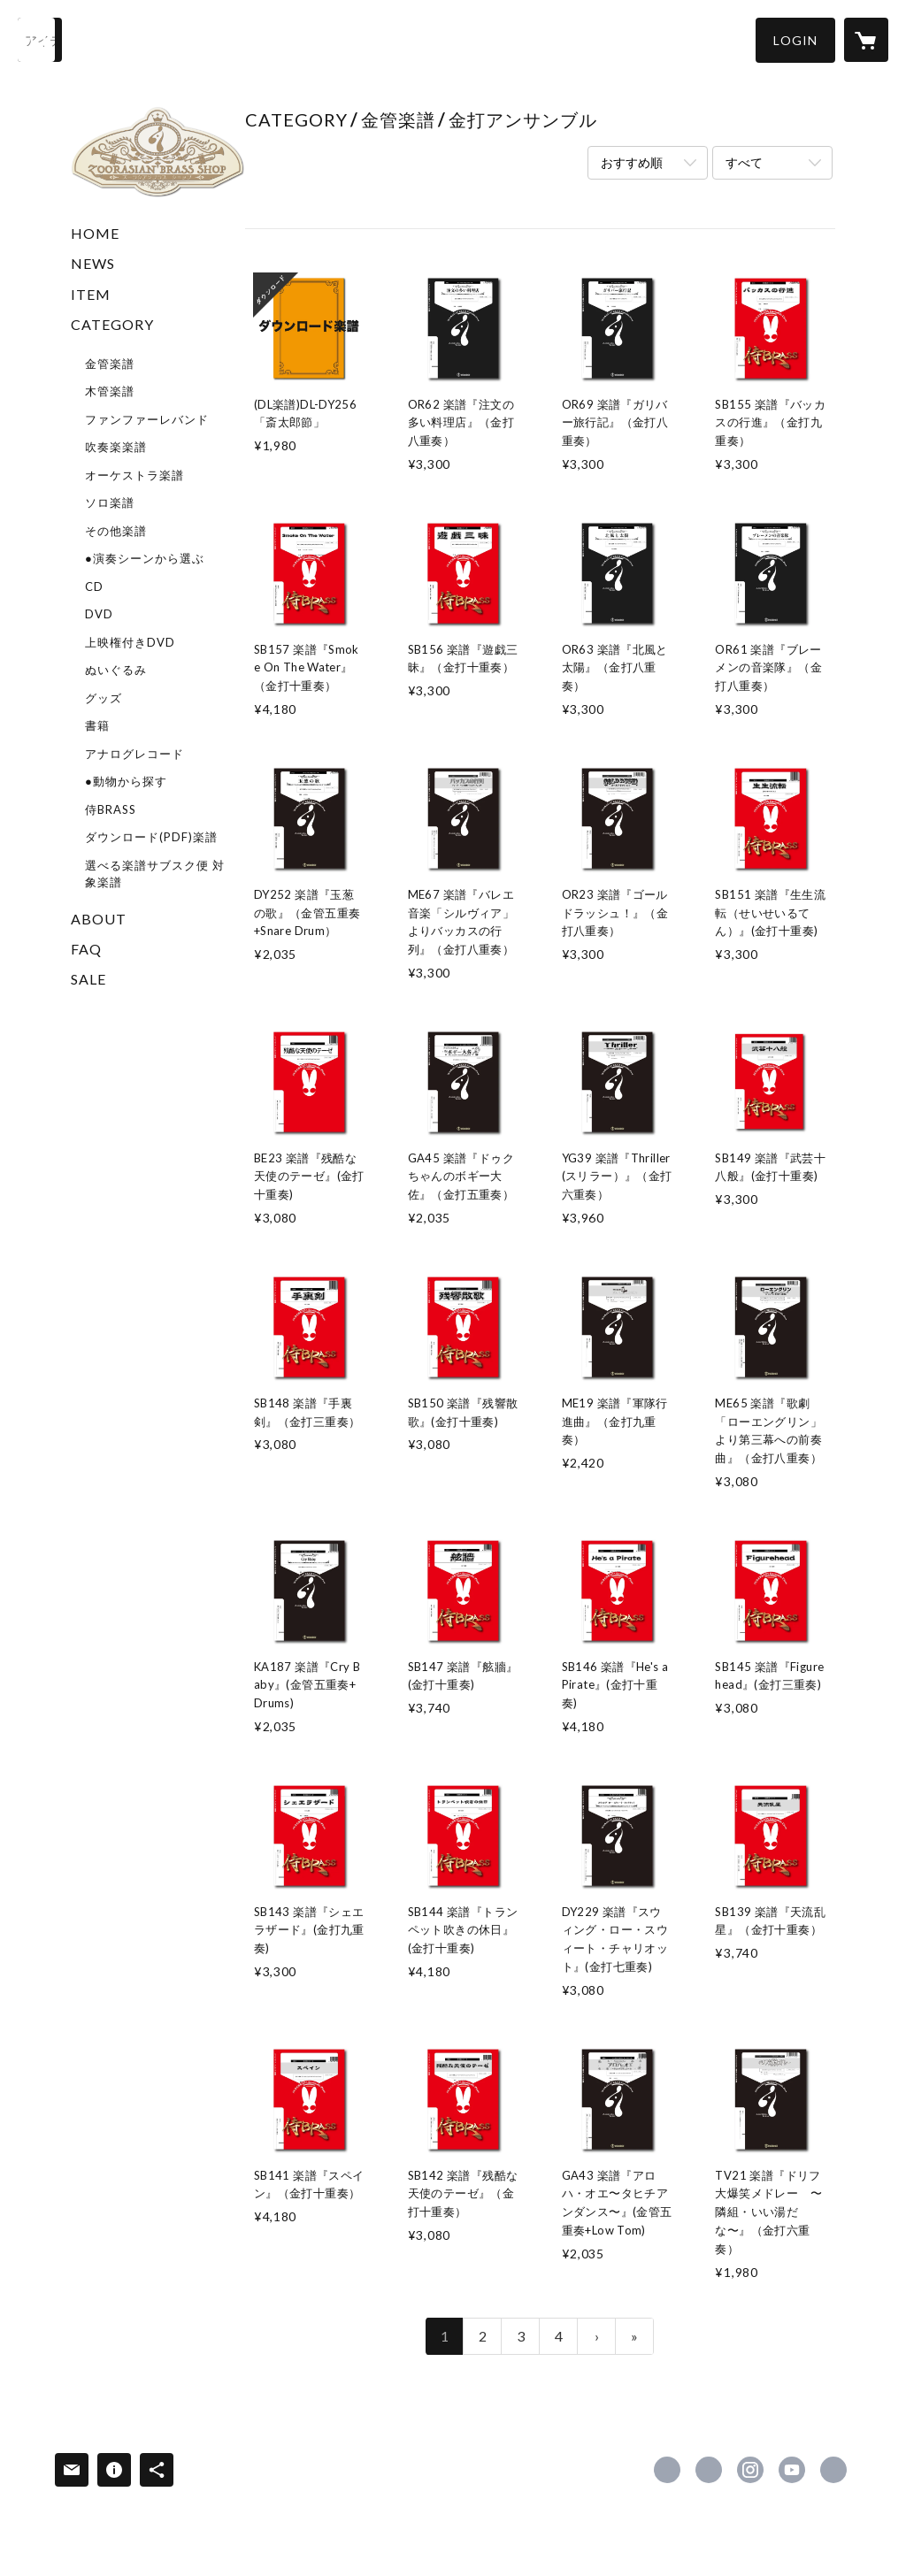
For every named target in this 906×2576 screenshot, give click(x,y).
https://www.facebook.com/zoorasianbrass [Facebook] (667, 2470)
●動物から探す (126, 781)
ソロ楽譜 (109, 502)
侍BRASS (110, 809)
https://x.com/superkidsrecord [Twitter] (708, 2470)
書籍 (97, 725)
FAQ (86, 948)
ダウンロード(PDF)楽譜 (151, 837)
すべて (744, 162)
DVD (99, 614)
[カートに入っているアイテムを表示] (866, 40)
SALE (88, 978)
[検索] (40, 40)
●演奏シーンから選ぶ (144, 558)
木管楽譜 (109, 391)
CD (94, 586)
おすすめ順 (632, 162)
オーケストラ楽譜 (134, 475)
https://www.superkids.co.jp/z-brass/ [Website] (833, 2470)
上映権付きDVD (130, 642)
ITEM (91, 294)
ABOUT (99, 918)
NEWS (93, 263)
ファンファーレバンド (147, 419)
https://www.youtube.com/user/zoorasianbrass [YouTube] (792, 2470)
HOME (95, 233)
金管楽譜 (109, 363)
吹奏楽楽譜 (116, 447)
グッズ (103, 698)
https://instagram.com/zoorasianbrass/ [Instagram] (750, 2470)
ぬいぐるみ (116, 670)
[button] (795, 40)
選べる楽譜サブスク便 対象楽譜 (155, 874)
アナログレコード (134, 754)
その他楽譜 (116, 531)
